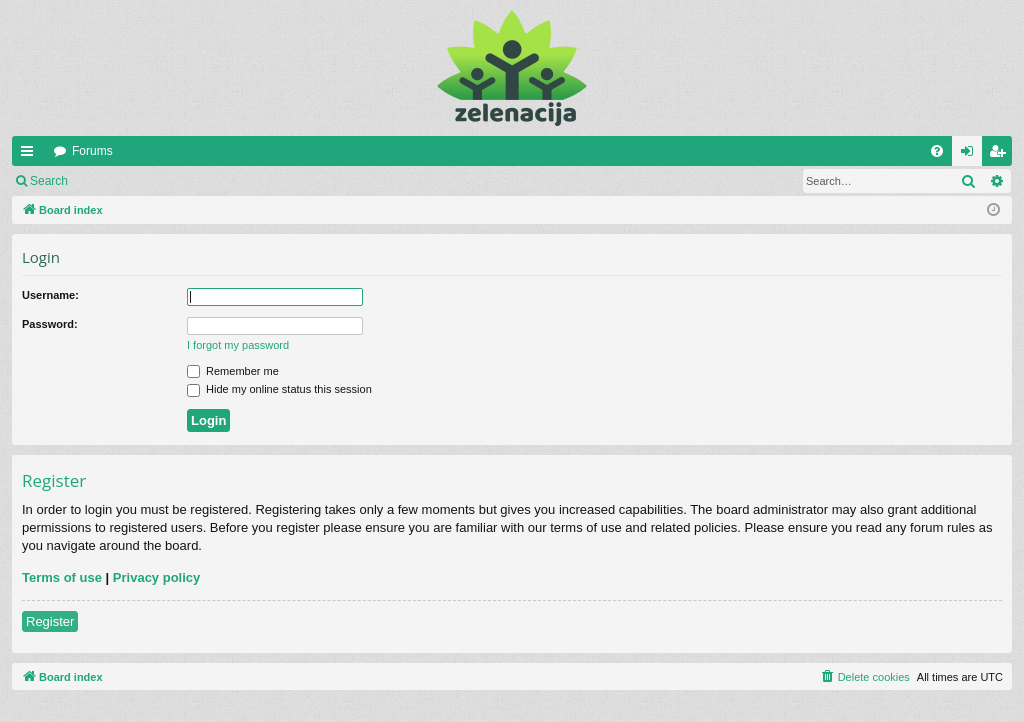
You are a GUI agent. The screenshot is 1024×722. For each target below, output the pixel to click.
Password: (50, 324)
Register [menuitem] (1001, 155)
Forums (92, 151)
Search (49, 181)
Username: (50, 295)
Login (111, 181)
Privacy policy (156, 577)
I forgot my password (238, 345)
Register (178, 181)
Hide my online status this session (279, 389)
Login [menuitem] (971, 155)
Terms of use (62, 577)
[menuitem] (937, 151)
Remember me (233, 371)
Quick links (31, 155)
